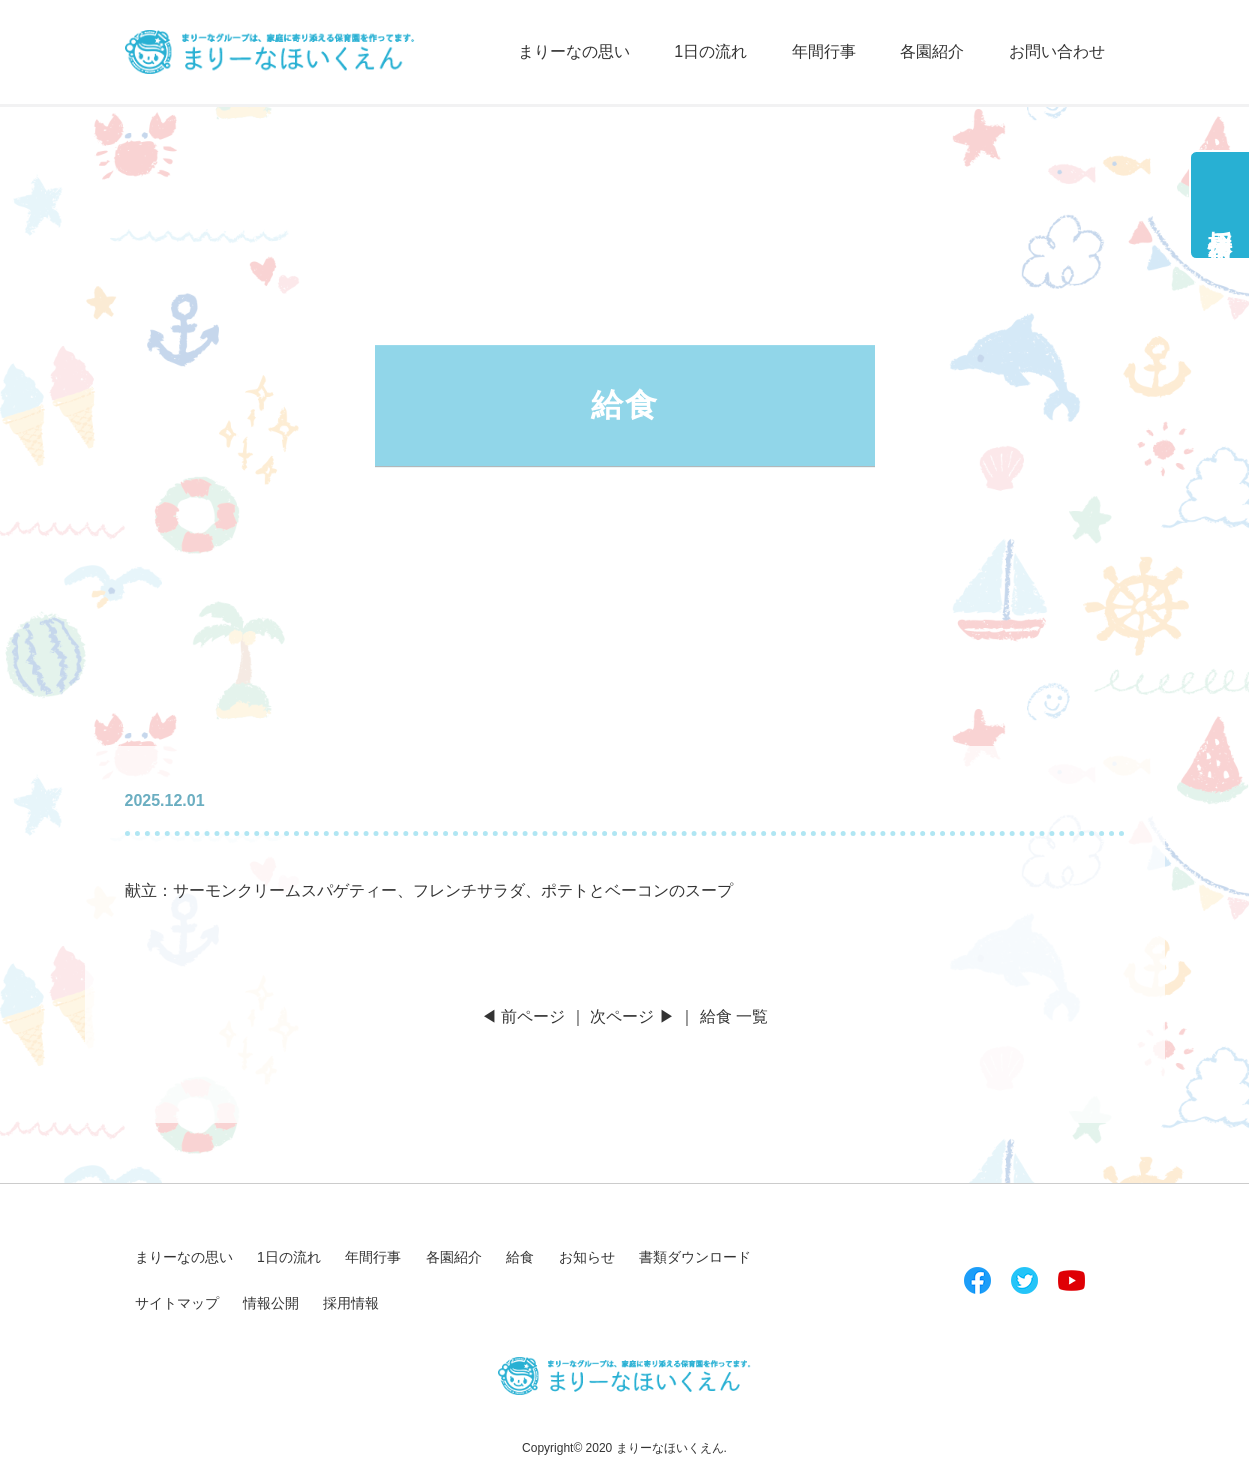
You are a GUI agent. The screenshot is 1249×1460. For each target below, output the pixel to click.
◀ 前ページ (523, 1016)
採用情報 (1220, 217)
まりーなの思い (574, 51)
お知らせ (587, 1257)
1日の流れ (710, 51)
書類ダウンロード (695, 1257)
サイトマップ (177, 1303)
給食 (520, 1257)
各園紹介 (932, 51)
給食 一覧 (734, 1016)
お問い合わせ (1057, 51)
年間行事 (824, 51)
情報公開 (271, 1303)
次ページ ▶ (632, 1016)
